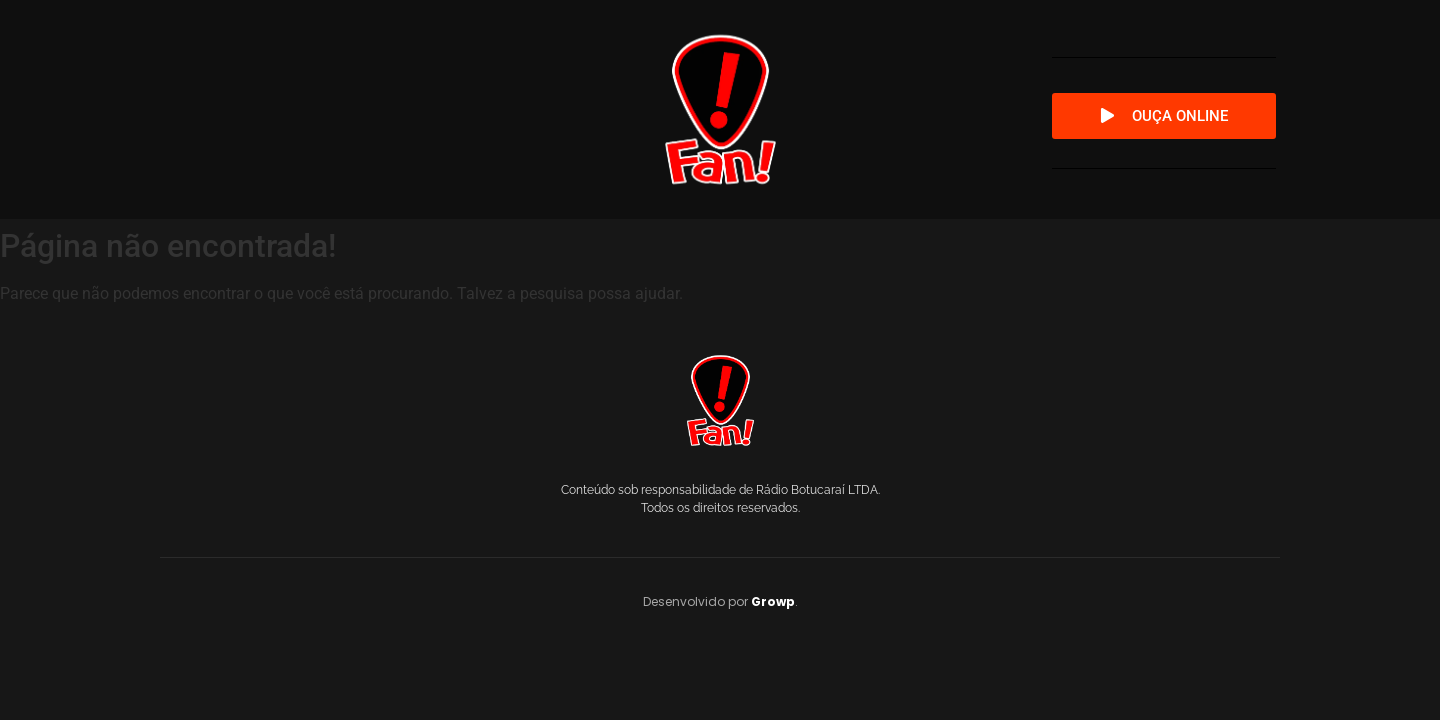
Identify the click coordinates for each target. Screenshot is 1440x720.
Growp (773, 601)
